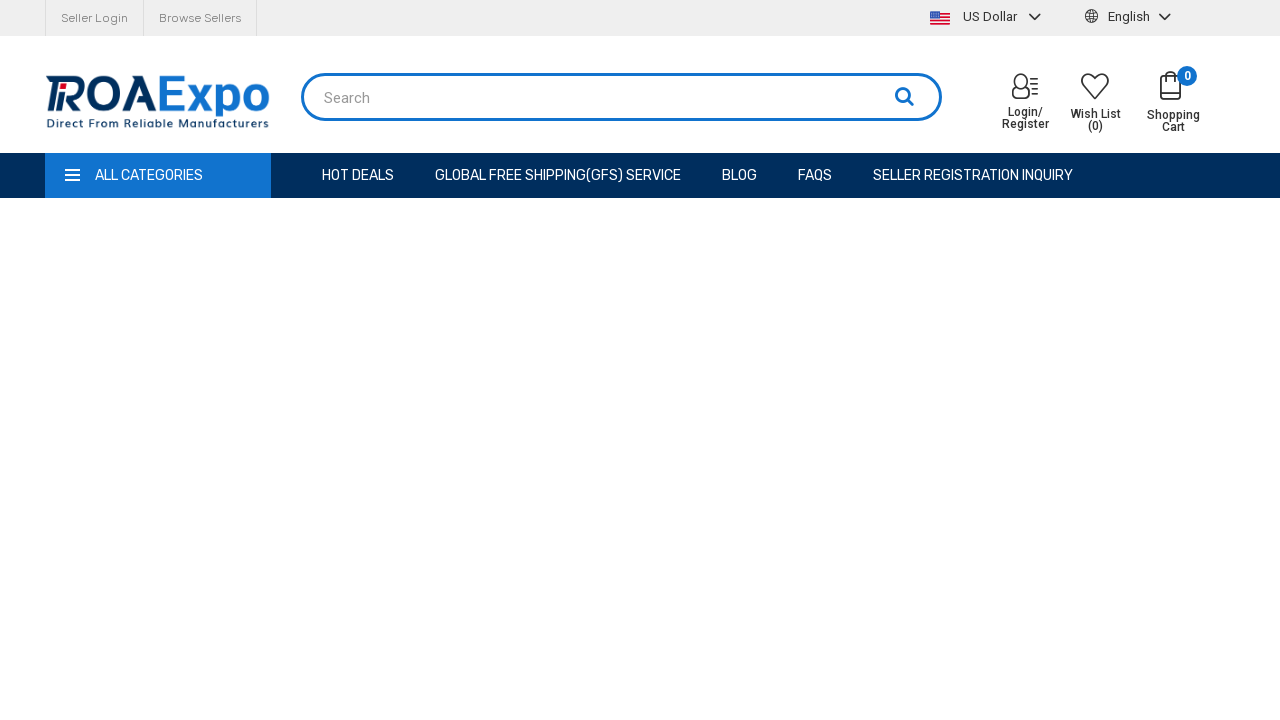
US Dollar (988, 16)
